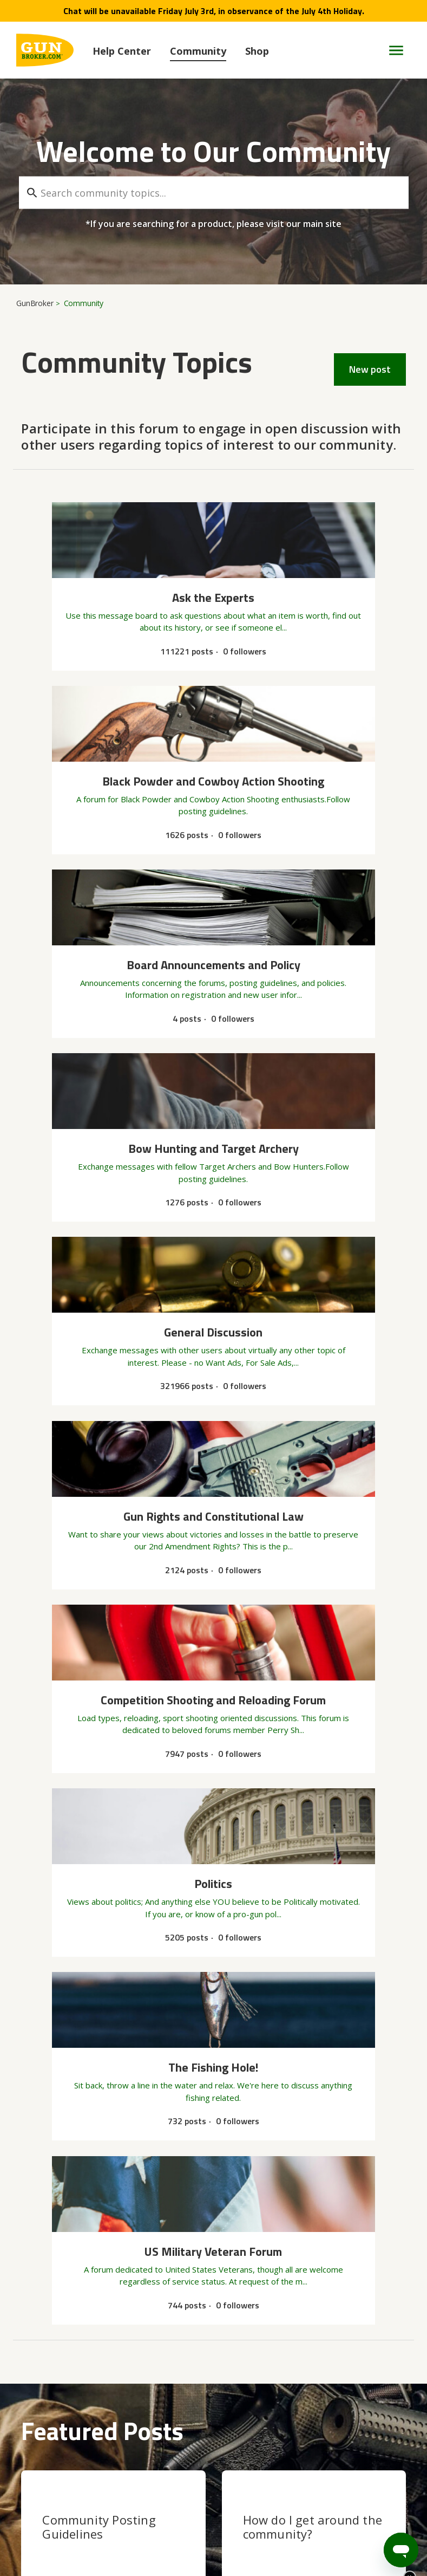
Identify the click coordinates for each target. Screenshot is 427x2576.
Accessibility (310, 2524)
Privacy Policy (249, 2524)
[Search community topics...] (214, 193)
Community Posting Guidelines (98, 1843)
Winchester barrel (51, 2116)
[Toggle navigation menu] (391, 50)
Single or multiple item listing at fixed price (94, 2306)
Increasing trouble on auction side (80, 2179)
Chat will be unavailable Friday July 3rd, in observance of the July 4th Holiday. (213, 10)
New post (370, 369)
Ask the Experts (51, 2229)
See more (39, 2339)
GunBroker (35, 303)
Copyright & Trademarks (82, 2524)
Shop (257, 50)
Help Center (122, 50)
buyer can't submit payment (70, 2242)
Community (198, 50)
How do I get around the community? (313, 1843)
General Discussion (57, 2039)
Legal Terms (370, 2524)
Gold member (45, 2052)
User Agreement (177, 2524)
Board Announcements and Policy (85, 2293)
